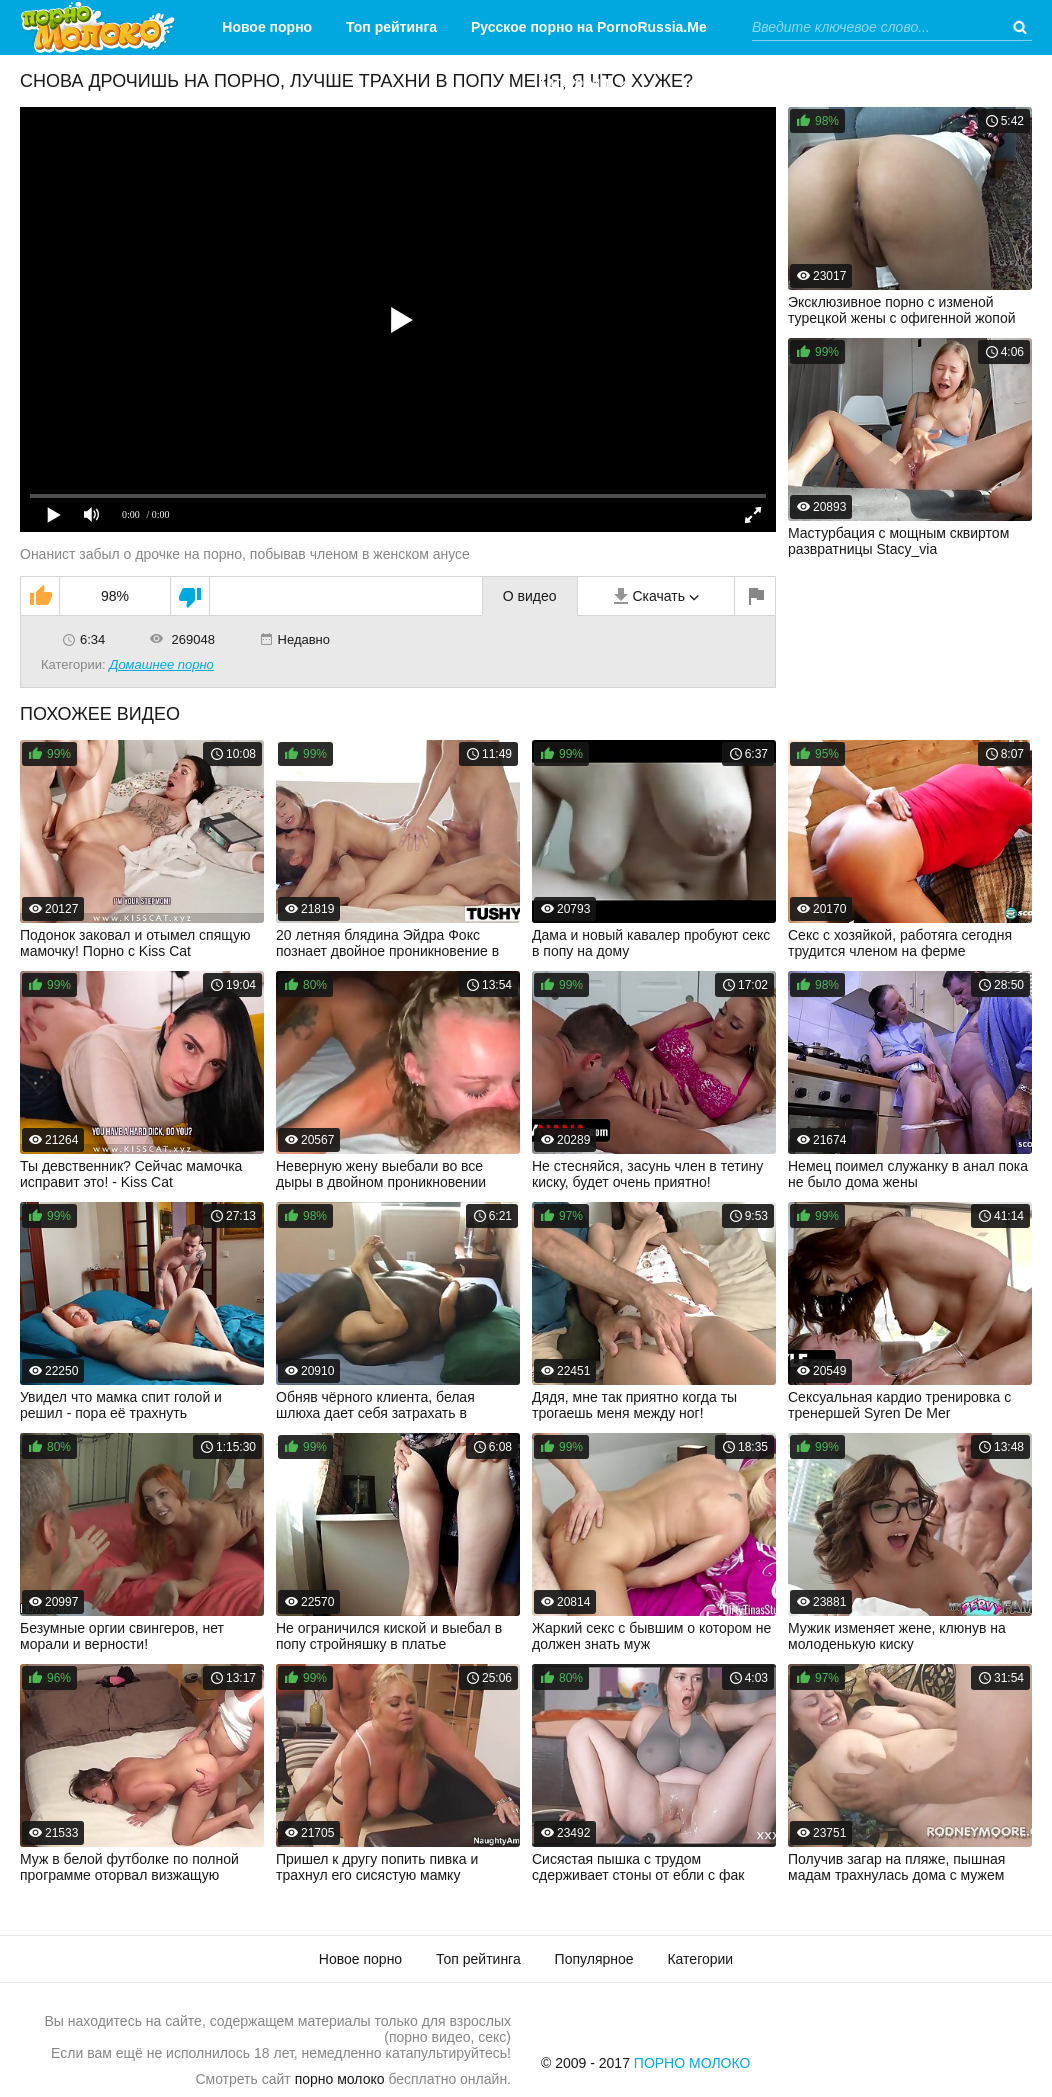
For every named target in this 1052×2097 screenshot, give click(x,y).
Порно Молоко (692, 2063)
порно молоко (340, 2079)
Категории (573, 82)
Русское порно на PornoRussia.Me (589, 27)
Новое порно (267, 27)
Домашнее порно (161, 664)
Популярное (594, 1959)
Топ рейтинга (391, 27)
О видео (530, 596)
